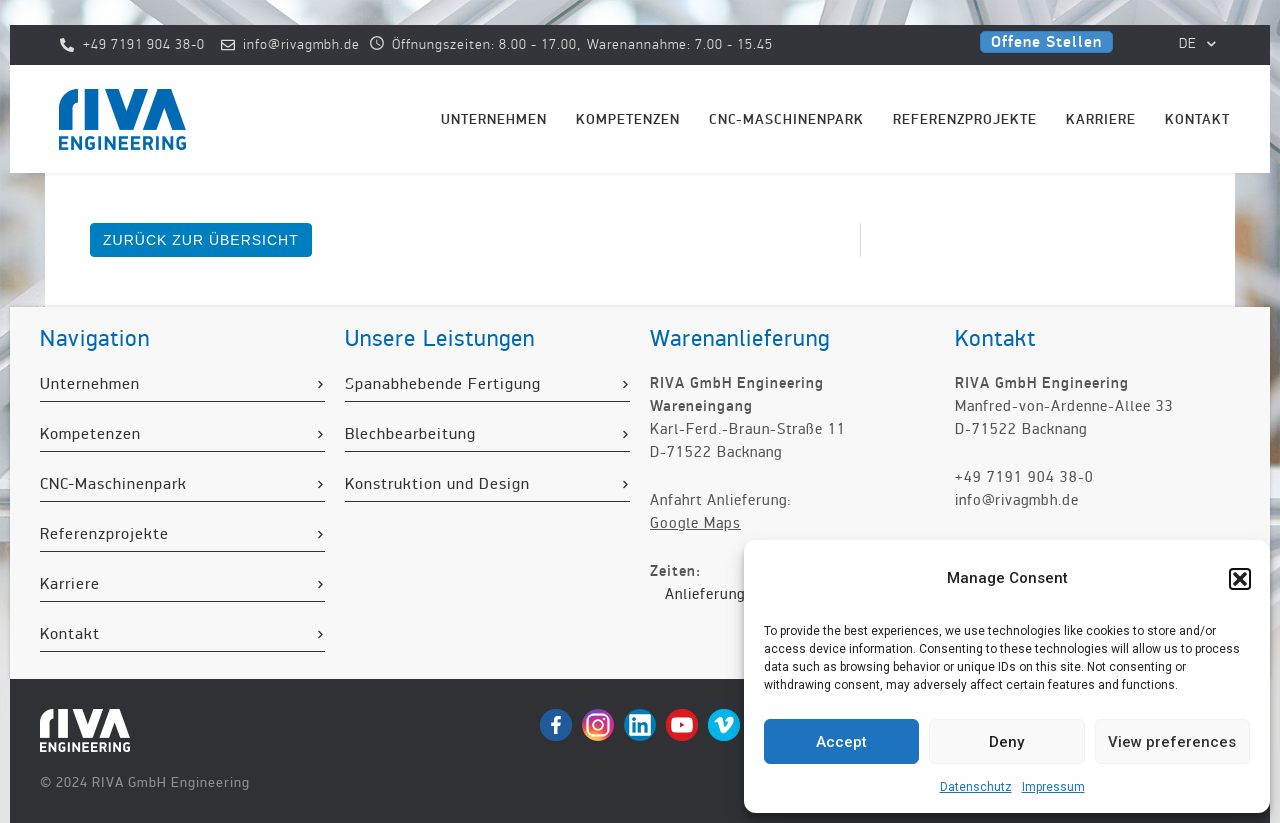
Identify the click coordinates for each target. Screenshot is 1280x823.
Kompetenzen (628, 119)
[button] (1240, 579)
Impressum (1053, 787)
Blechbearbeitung (410, 434)
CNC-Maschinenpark (786, 119)
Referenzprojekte (965, 119)
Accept (841, 742)
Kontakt (1197, 119)
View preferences (1172, 742)
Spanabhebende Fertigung (443, 384)
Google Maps (695, 523)
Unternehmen (494, 119)
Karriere (1101, 119)
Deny (1006, 742)
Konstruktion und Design (437, 484)
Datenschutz (976, 787)
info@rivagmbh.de (1017, 500)
